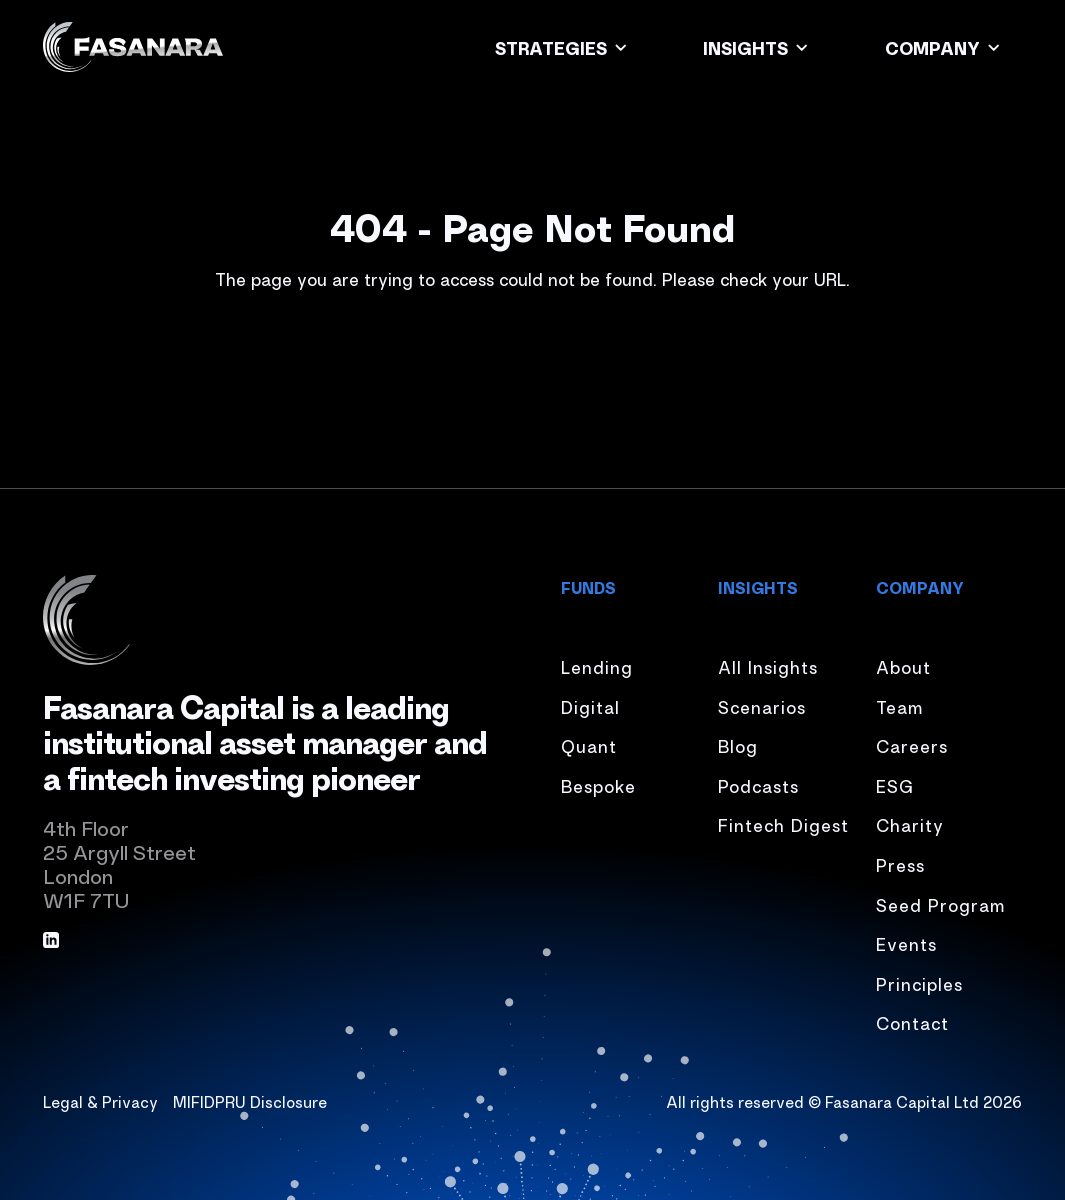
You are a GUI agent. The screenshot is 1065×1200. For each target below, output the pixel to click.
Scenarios (762, 706)
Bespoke (598, 785)
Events (906, 943)
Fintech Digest (783, 824)
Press (900, 864)
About (903, 666)
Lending (597, 666)
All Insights (768, 666)
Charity (910, 824)
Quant (589, 745)
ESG (895, 785)
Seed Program (940, 904)
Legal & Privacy (100, 1101)
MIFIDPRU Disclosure (250, 1101)
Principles (919, 983)
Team (899, 706)
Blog (738, 745)
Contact (912, 1022)
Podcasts (758, 785)
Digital (590, 706)
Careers (912, 745)
